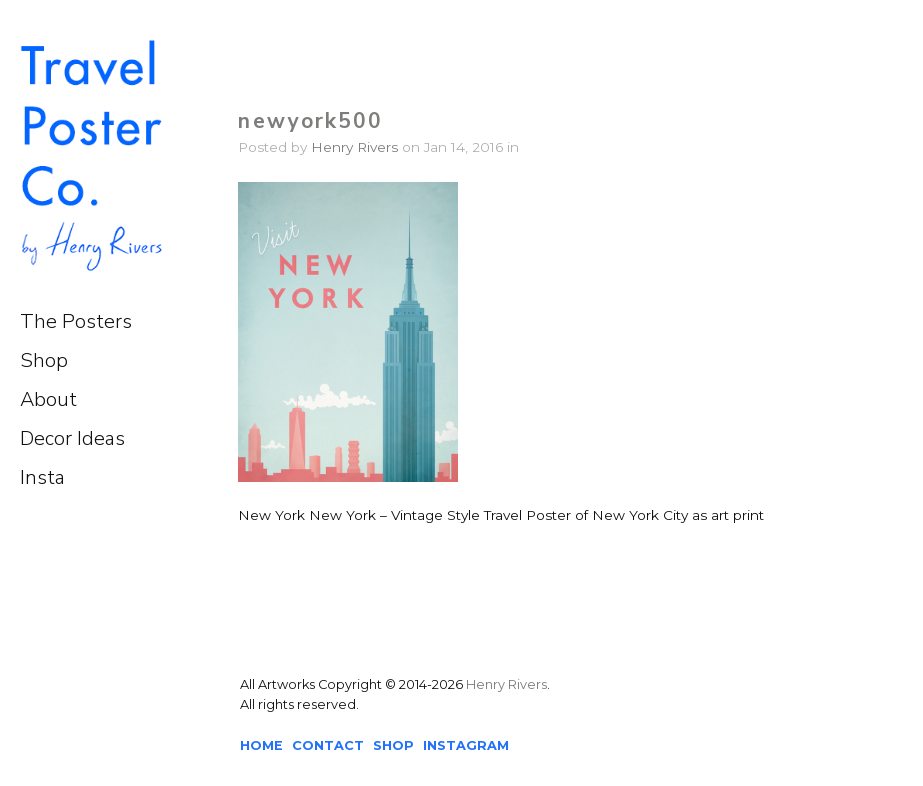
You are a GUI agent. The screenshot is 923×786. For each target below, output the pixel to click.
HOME (261, 745)
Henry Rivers (354, 147)
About (48, 399)
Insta (42, 477)
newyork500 (310, 121)
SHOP (393, 745)
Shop (44, 360)
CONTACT (328, 745)
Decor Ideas (72, 438)
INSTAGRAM (466, 745)
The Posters (76, 321)
